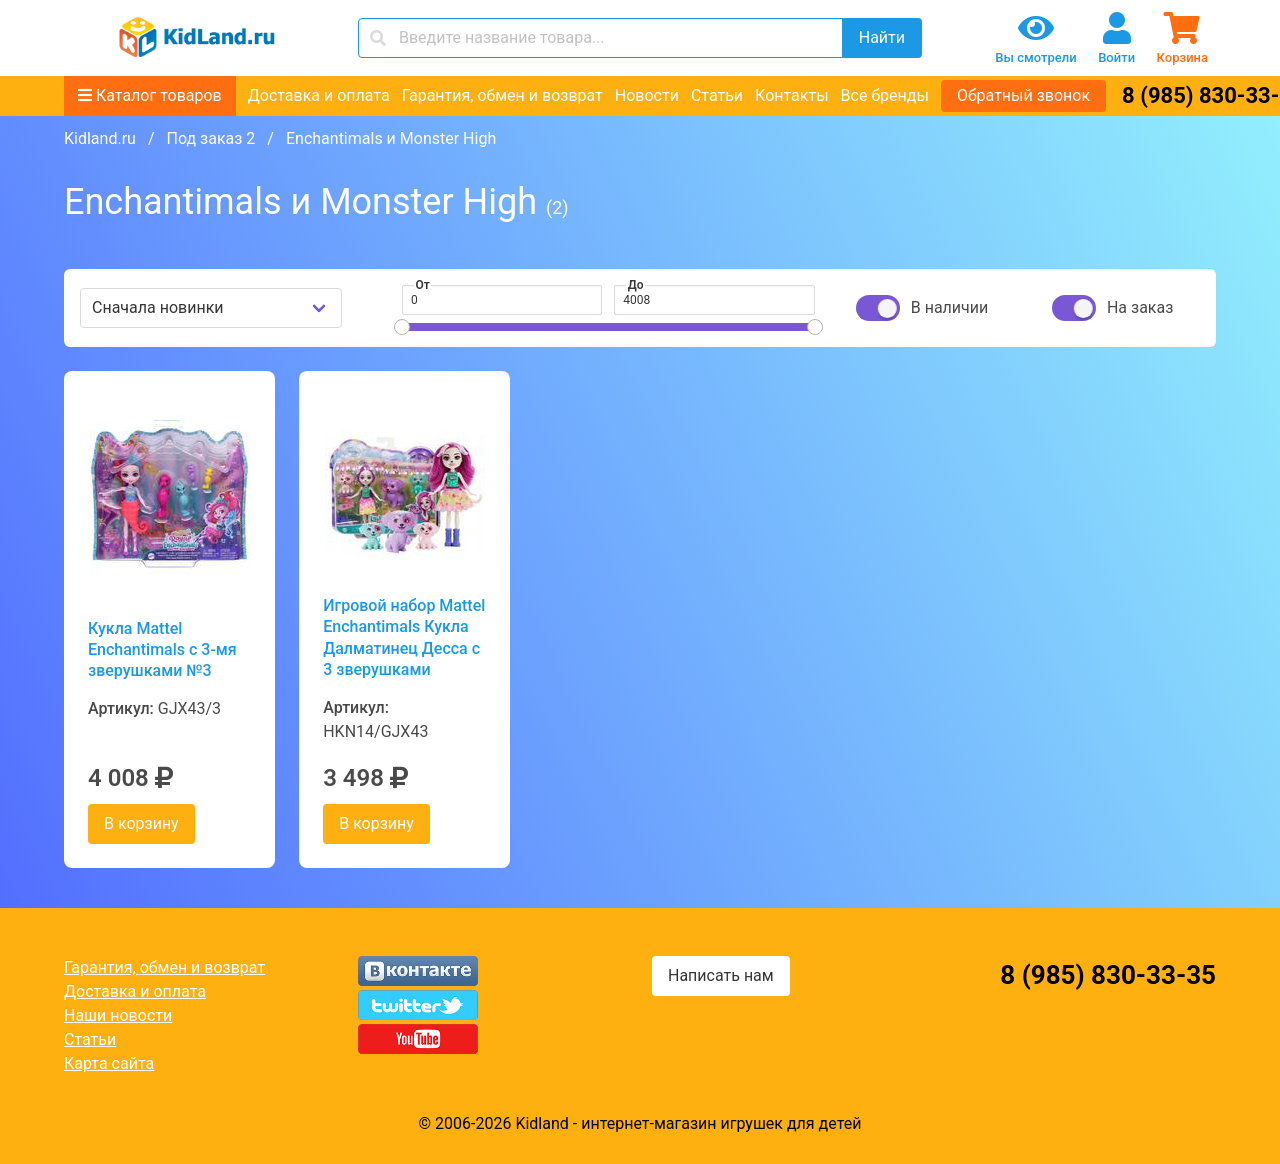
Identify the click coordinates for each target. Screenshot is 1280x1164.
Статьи (717, 95)
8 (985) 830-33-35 (1108, 975)
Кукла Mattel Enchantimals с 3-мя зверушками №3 (162, 650)
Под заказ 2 (210, 138)
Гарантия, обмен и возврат (502, 95)
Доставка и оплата (319, 95)
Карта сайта (109, 1063)
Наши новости (118, 1015)
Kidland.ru (100, 138)
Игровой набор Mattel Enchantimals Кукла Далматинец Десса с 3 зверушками (404, 637)
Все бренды (885, 95)
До (636, 285)
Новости (647, 95)
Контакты (791, 95)
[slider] (402, 327)
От (423, 285)
